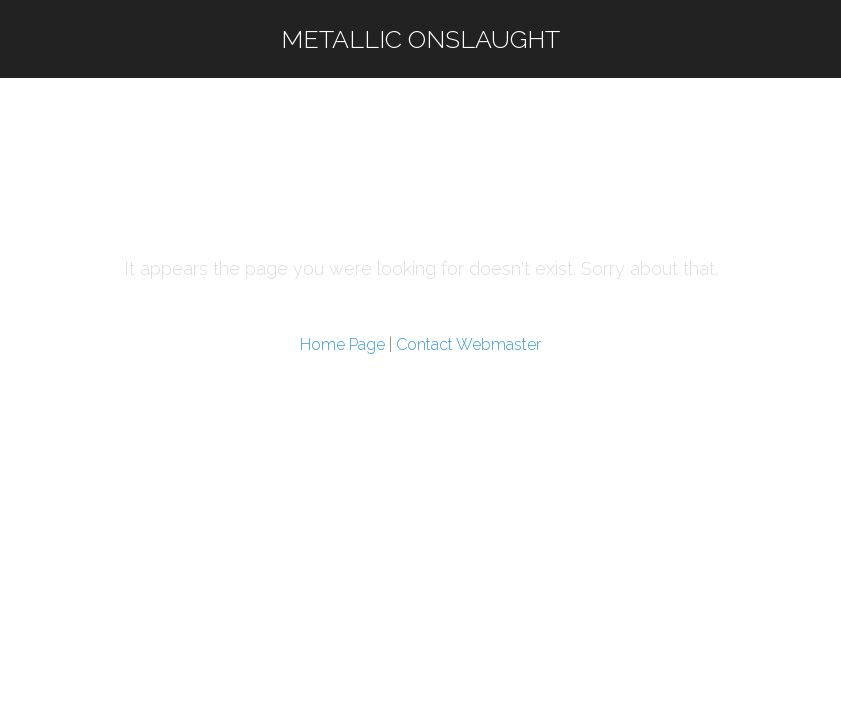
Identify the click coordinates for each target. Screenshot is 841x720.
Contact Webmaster (468, 344)
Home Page (342, 344)
